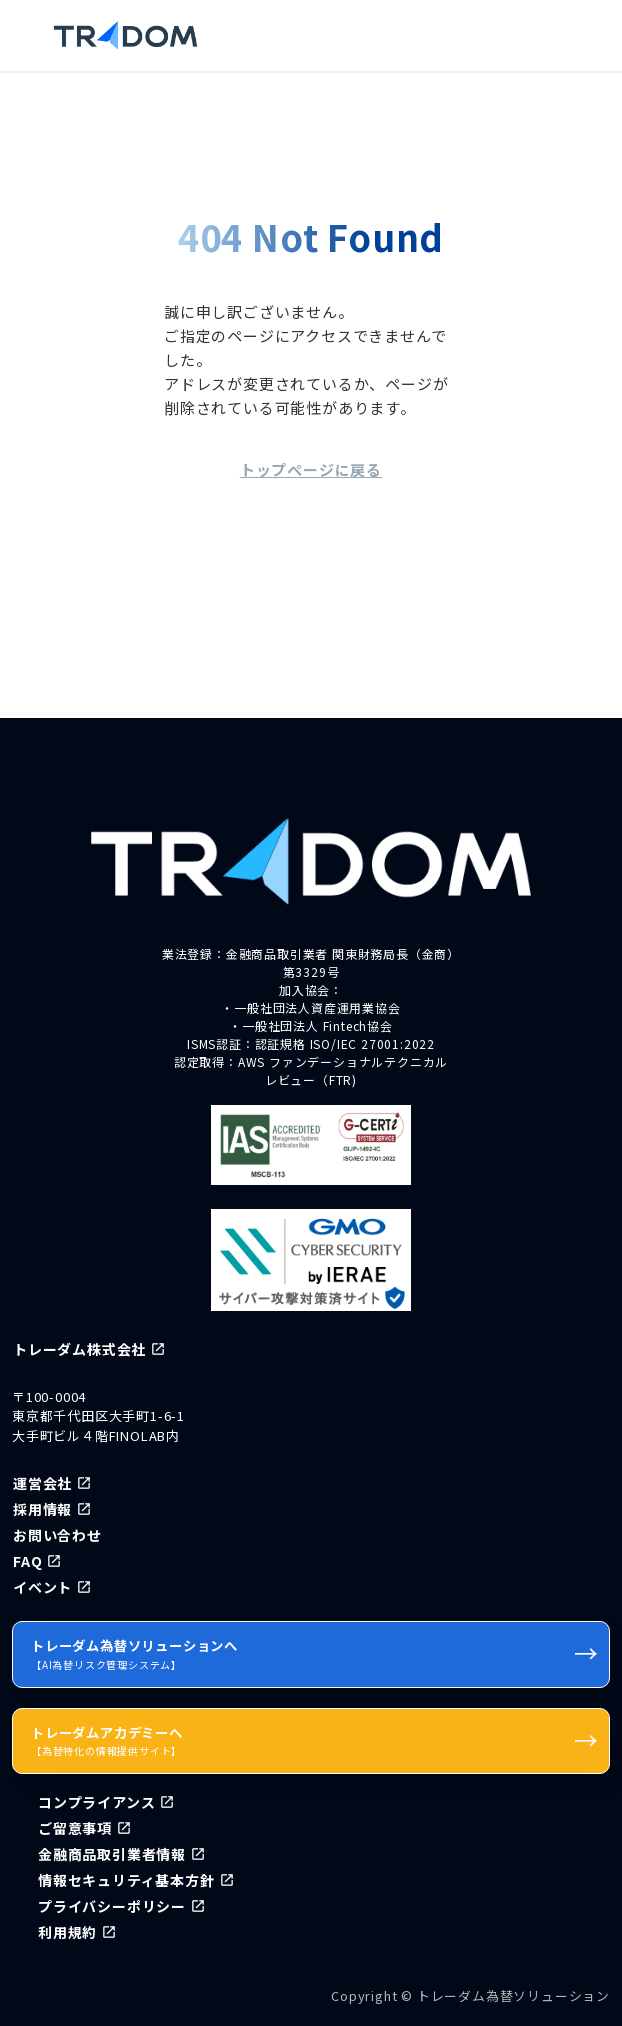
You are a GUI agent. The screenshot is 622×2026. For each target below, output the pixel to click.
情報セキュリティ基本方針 (126, 1880)
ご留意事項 (75, 1828)
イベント (42, 1587)
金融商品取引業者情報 (112, 1854)
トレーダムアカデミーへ (315, 1740)
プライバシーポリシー (112, 1906)
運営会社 (42, 1483)
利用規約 (67, 1932)
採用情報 (42, 1509)
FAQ (27, 1561)
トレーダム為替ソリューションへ (315, 1653)
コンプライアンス (96, 1802)
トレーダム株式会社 (79, 1349)
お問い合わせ (57, 1535)
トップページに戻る (311, 469)
